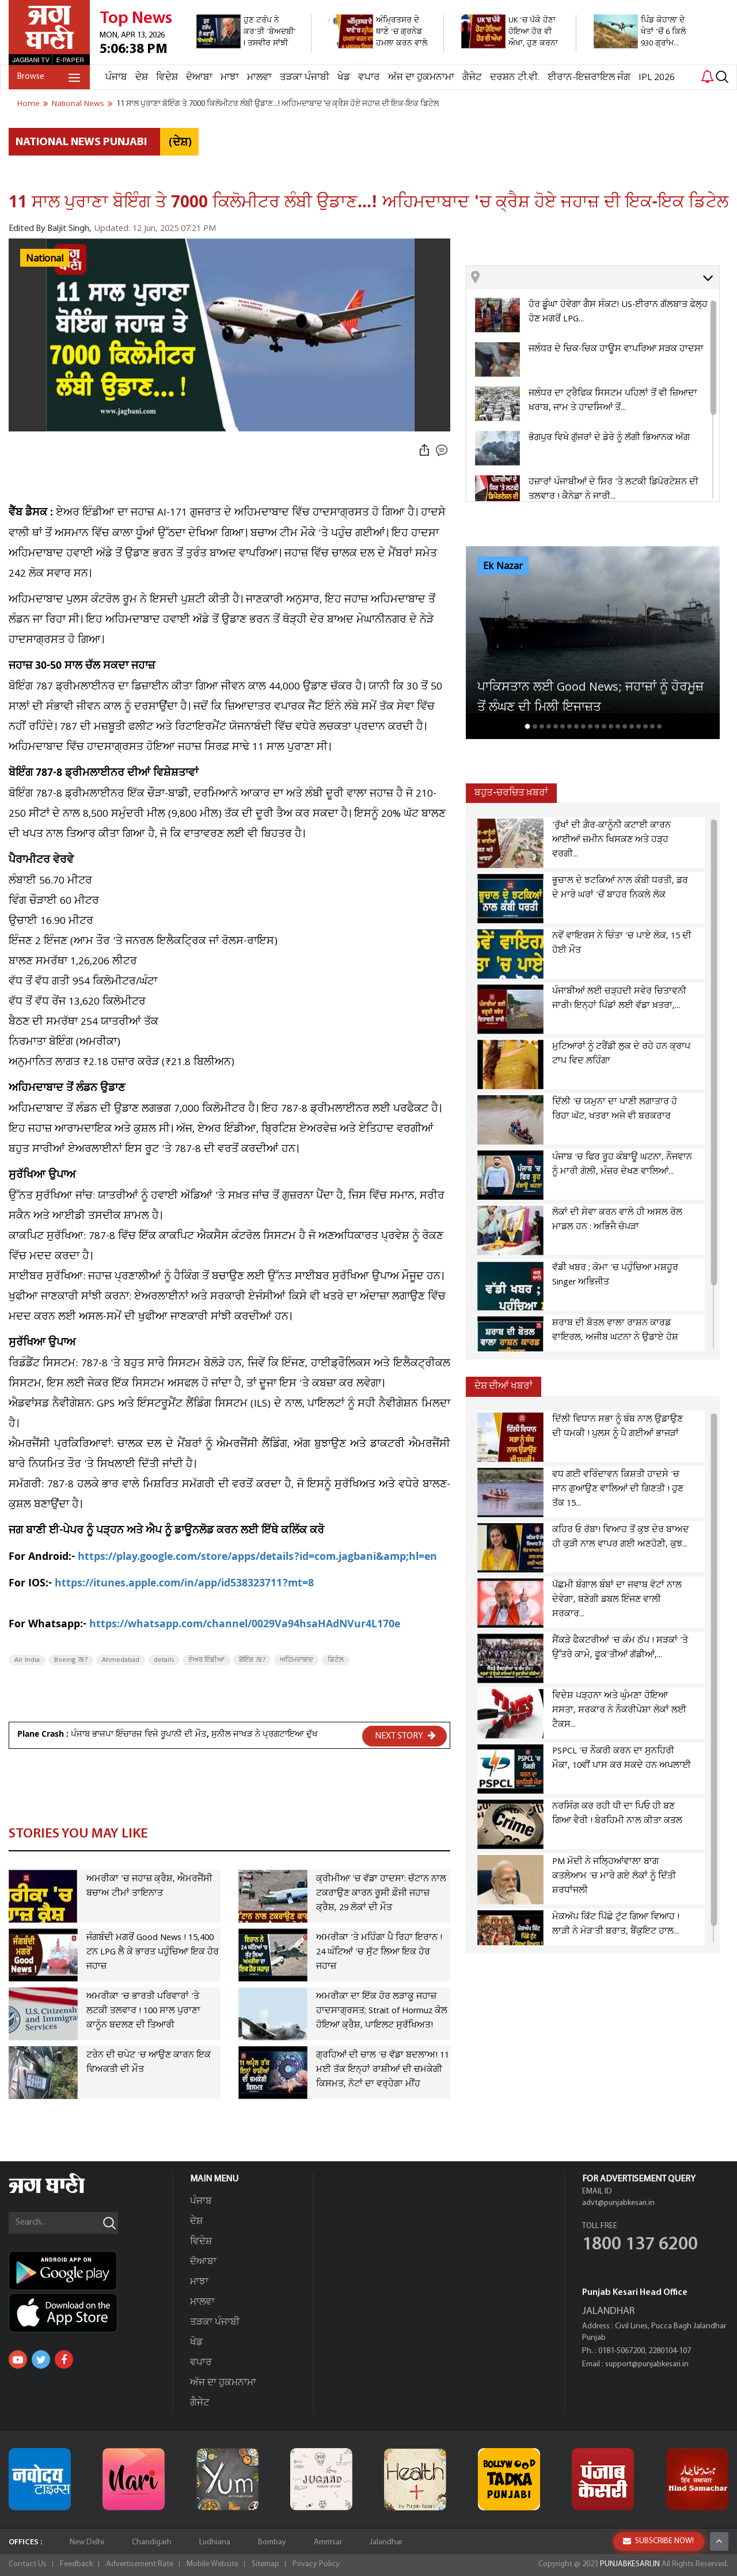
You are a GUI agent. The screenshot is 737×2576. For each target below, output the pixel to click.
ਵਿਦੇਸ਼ (167, 77)
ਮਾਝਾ (230, 77)
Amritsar (328, 2542)
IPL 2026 (657, 77)
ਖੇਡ (343, 77)
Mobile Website (212, 2564)
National (44, 259)
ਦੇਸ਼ (141, 77)
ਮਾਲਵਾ (259, 77)
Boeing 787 (71, 1660)
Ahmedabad (120, 1660)
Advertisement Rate (139, 2564)
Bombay (272, 2542)
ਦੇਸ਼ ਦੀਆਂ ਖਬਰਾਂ (503, 1386)
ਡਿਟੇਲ (336, 1660)
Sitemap (265, 2564)
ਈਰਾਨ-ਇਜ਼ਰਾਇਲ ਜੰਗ (589, 77)
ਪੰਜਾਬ (116, 77)
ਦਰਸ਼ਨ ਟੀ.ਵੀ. (515, 77)
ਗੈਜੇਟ (472, 77)
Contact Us (28, 2564)
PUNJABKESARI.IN (630, 2564)
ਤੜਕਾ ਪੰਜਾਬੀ (304, 77)
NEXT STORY (405, 1735)
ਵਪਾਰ (369, 77)
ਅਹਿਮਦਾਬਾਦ (296, 1660)
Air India (27, 1660)
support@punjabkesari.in (647, 2364)
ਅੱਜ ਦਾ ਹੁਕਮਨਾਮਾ (421, 77)
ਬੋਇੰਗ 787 (252, 1660)
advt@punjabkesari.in (618, 2203)
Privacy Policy (316, 2564)
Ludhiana (214, 2542)
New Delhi (87, 2542)
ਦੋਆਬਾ (199, 77)
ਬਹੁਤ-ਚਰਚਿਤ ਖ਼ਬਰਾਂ (511, 793)
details (164, 1660)
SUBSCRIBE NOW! (658, 2541)
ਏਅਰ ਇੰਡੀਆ (206, 1660)
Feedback (76, 2564)
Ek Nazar (503, 566)
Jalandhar (386, 2542)
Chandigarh (152, 2542)
